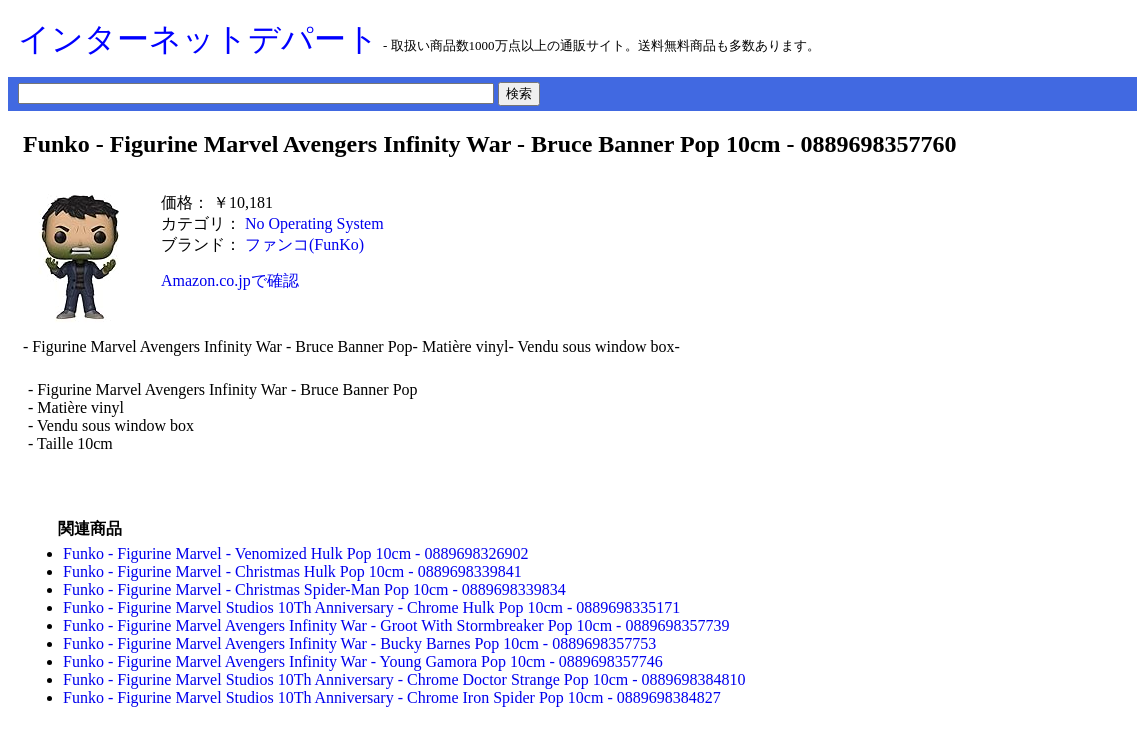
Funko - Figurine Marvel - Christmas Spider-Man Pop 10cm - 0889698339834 (314, 589)
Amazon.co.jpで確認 (230, 280)
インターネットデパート (198, 39)
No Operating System (314, 223)
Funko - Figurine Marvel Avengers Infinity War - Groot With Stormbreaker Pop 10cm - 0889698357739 (396, 625)
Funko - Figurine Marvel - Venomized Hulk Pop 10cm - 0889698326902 (295, 553)
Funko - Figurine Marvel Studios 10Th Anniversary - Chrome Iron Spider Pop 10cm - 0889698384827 (392, 697)
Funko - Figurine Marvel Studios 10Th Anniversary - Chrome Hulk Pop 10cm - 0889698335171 (371, 607)
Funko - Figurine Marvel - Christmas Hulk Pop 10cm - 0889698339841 (292, 571)
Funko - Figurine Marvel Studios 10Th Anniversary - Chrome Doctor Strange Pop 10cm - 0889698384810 (404, 679)
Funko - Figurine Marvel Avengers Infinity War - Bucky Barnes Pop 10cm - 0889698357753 (359, 643)
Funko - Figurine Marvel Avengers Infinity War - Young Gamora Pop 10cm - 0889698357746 (363, 661)
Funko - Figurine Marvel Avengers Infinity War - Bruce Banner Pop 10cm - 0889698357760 (490, 144)
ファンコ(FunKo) (304, 244)
